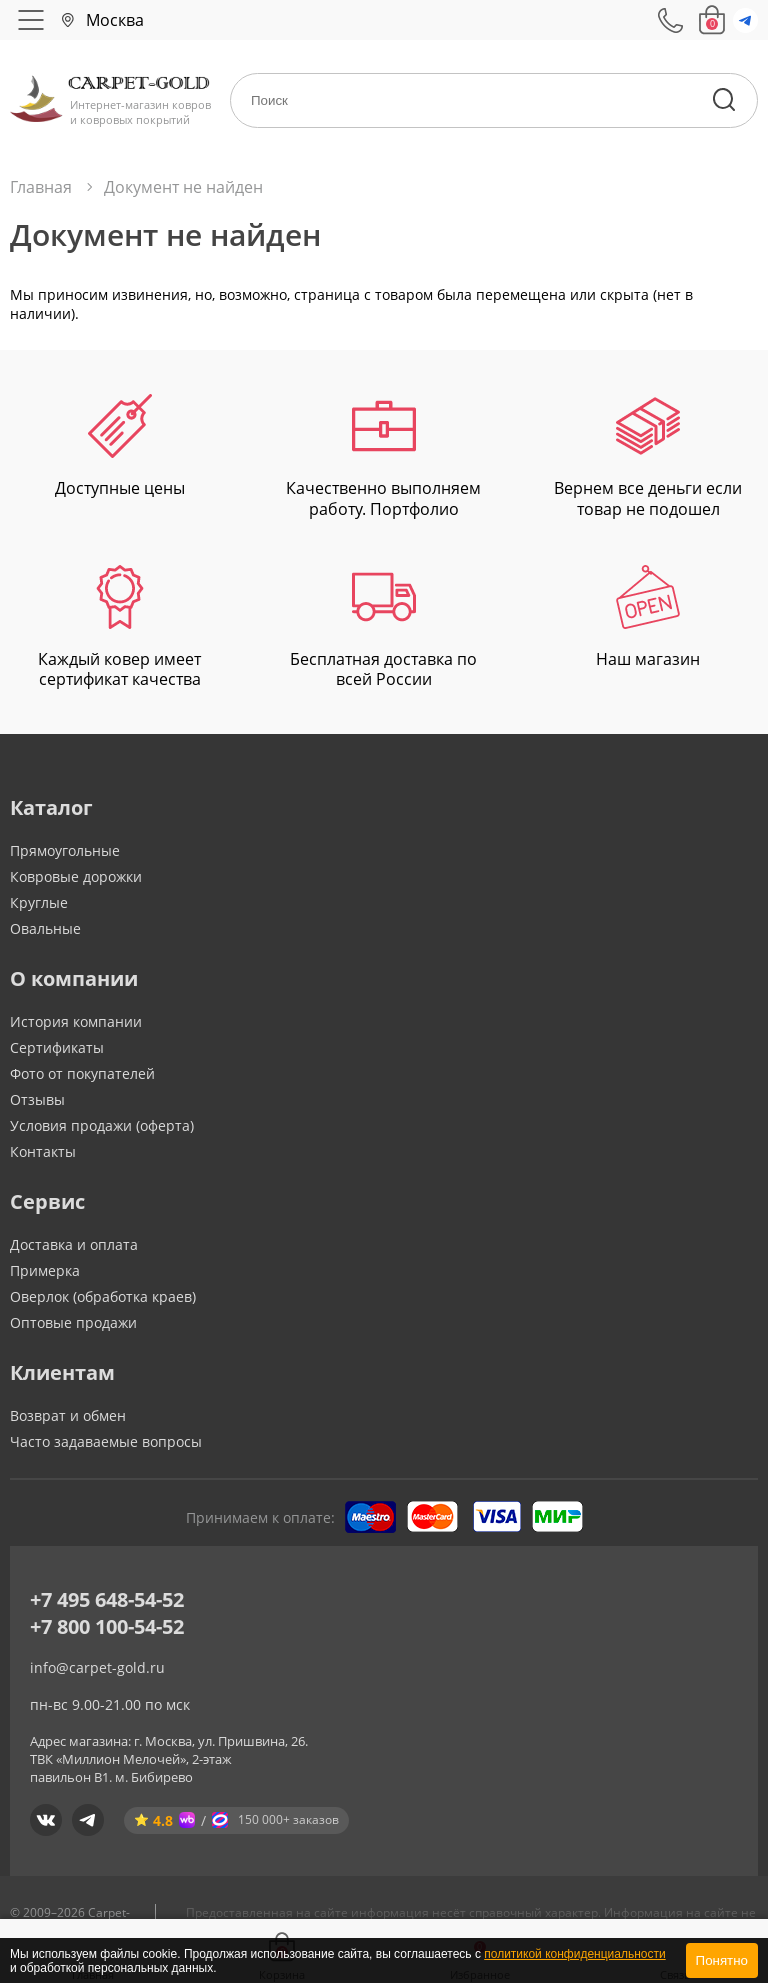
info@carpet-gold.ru (97, 1667)
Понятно (722, 1960)
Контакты (43, 1151)
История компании (76, 1021)
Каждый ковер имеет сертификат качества (119, 628)
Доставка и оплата (74, 1244)
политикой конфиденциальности (574, 1954)
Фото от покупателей (82, 1073)
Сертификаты (57, 1047)
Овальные (45, 928)
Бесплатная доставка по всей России (383, 628)
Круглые (39, 902)
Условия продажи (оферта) (102, 1125)
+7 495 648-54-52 (107, 1599)
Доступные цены (120, 446)
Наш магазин (648, 617)
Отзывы (37, 1099)
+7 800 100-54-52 (107, 1626)
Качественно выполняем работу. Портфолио (383, 457)
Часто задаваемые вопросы (106, 1441)
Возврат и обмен (68, 1415)
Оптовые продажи (73, 1322)
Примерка (45, 1270)
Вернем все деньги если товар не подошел (648, 457)
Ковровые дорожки (76, 876)
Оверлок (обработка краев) (103, 1296)
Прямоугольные (65, 850)
